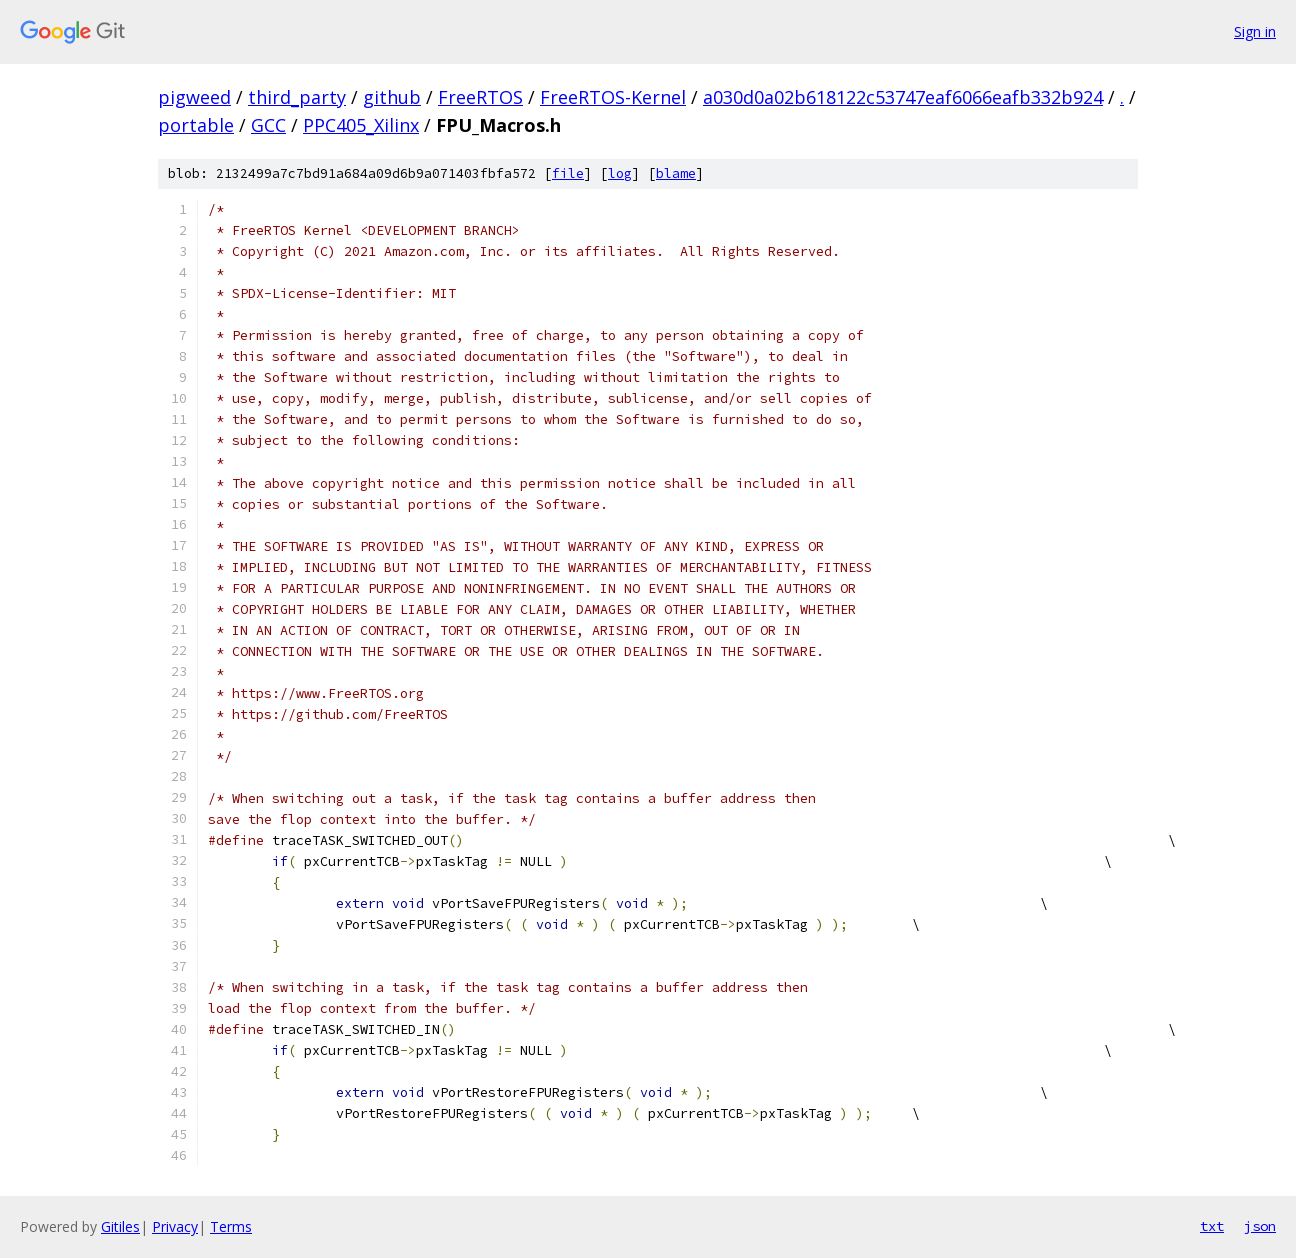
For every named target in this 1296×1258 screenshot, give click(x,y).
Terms (231, 1226)
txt (1212, 1226)
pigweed (194, 97)
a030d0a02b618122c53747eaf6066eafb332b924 (903, 97)
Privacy (175, 1226)
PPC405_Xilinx (361, 125)
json (1260, 1226)
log (620, 173)
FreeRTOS (480, 97)
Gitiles (120, 1226)
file (568, 173)
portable (196, 125)
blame (676, 173)
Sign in (1255, 31)
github (392, 97)
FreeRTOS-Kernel (613, 97)
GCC (268, 125)
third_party (297, 97)
